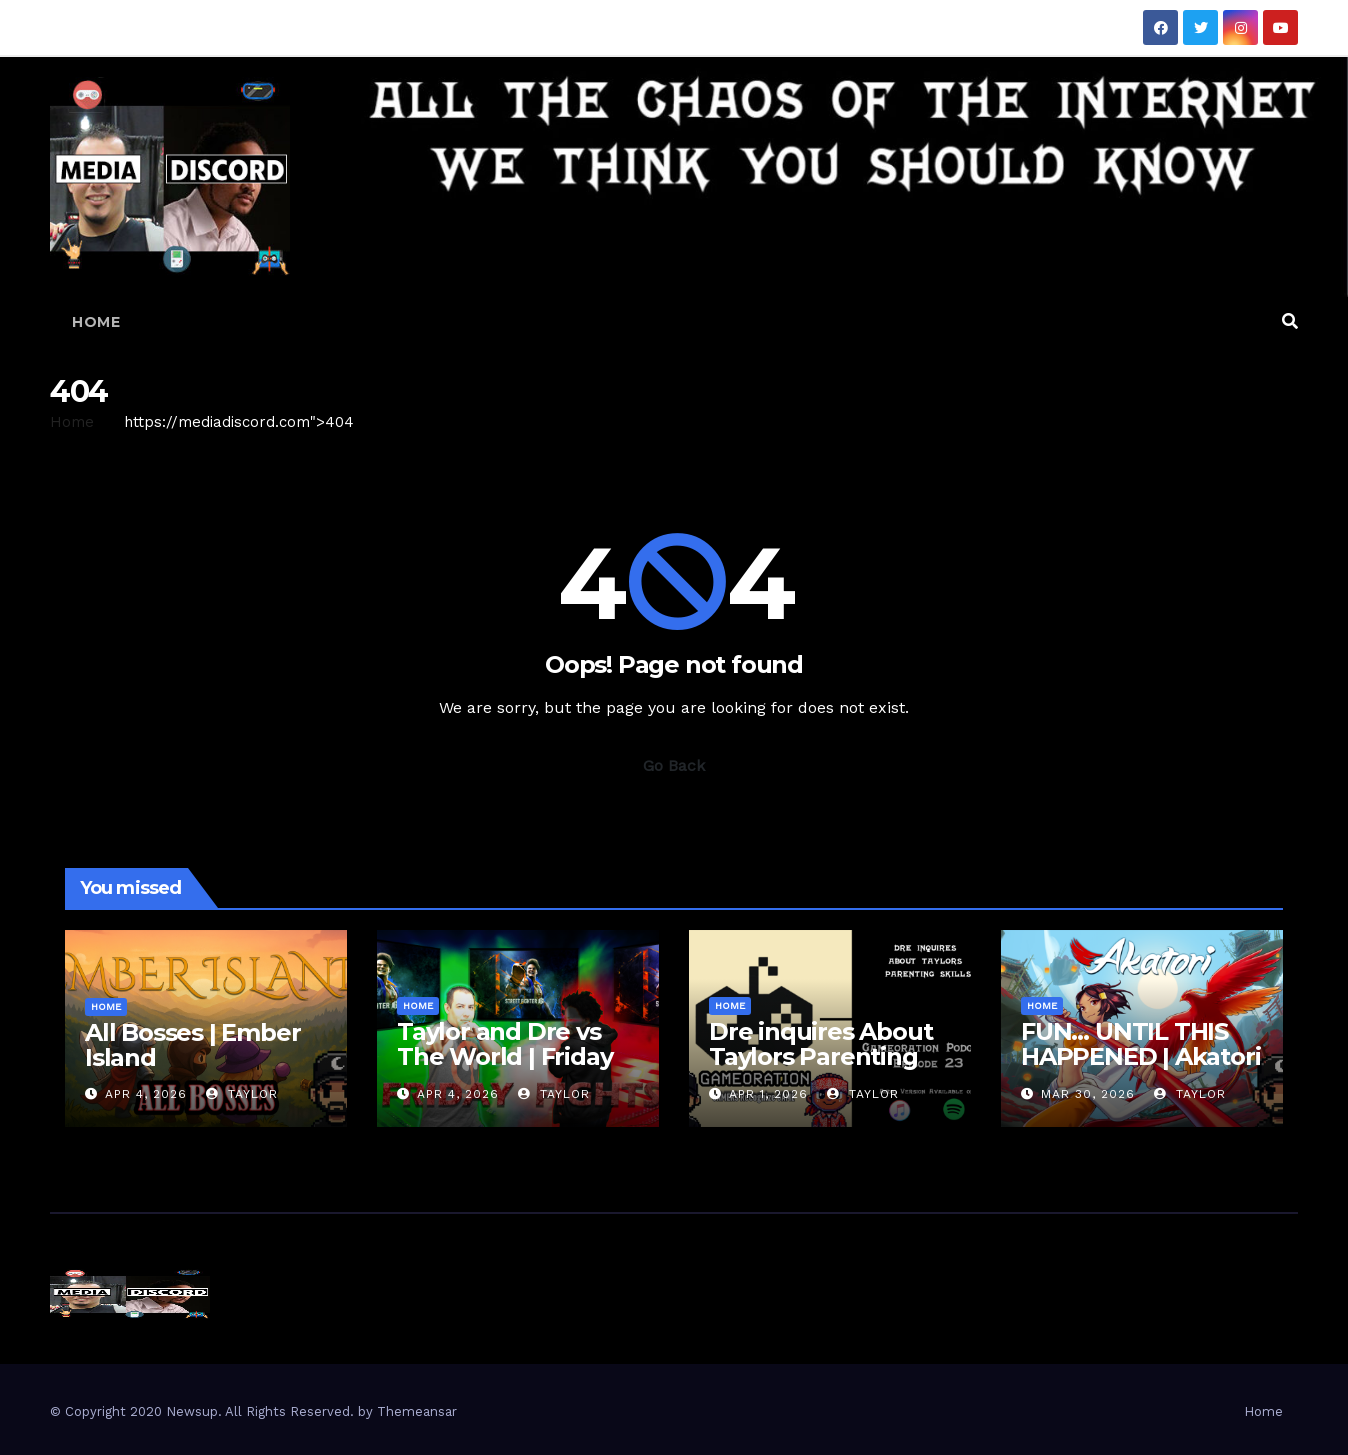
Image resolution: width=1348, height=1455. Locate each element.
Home (96, 322)
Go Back (674, 765)
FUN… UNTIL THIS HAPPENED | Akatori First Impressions (1140, 1056)
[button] (1290, 321)
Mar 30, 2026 (1088, 1094)
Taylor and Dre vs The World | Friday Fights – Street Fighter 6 (504, 1069)
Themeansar (417, 1411)
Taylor (242, 1094)
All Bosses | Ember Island (192, 1045)
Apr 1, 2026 (768, 1094)
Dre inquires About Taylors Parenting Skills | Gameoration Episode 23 (825, 1069)
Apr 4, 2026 (146, 1094)
